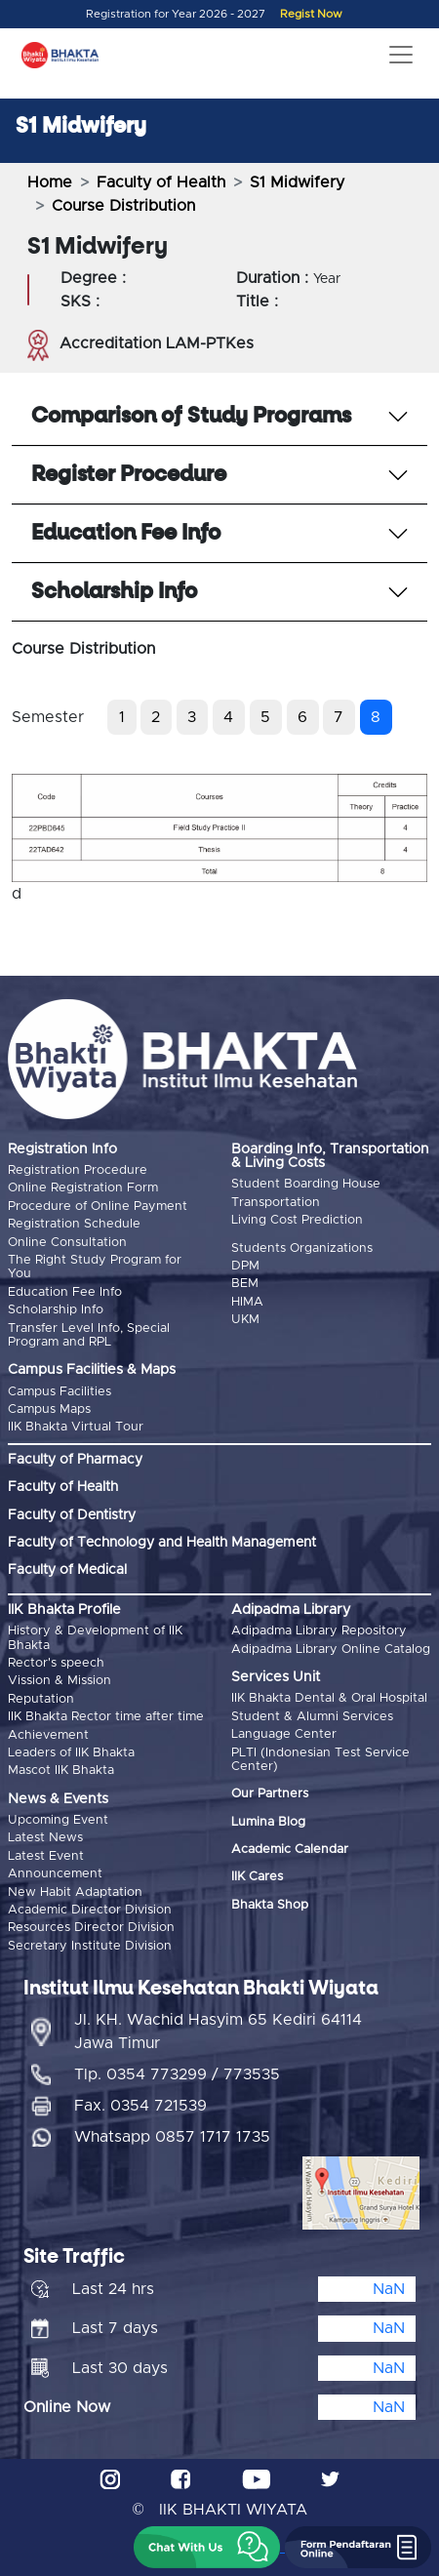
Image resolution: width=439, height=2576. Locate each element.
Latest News (45, 1837)
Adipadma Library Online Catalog (330, 1649)
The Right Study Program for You (94, 1267)
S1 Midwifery (297, 182)
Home (49, 182)
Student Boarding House (305, 1184)
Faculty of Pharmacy (75, 1460)
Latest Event (46, 1856)
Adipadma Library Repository (319, 1631)
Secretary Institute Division (90, 1946)
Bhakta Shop (269, 1905)
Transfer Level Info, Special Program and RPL (89, 1335)
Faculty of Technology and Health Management (162, 1543)
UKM (245, 1319)
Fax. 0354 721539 (140, 2105)
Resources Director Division (91, 1927)
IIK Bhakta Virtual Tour (75, 1427)
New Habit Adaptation (75, 1892)
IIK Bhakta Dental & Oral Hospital (329, 1698)
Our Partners (269, 1794)
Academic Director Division (90, 1910)
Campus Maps (49, 1409)
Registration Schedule (74, 1224)
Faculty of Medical (67, 1570)
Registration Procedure (77, 1170)
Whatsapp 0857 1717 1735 (172, 2137)
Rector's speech (56, 1663)
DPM (245, 1266)
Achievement (48, 1735)
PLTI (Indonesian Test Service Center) (320, 1760)
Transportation (275, 1202)
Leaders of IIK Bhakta (71, 1753)
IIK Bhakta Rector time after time (106, 1717)
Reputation (41, 1699)
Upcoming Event (58, 1820)
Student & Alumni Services (312, 1717)
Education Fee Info (65, 1292)
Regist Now (311, 14)
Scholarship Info (55, 1310)
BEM (245, 1283)
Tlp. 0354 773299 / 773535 (177, 2074)
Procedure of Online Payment (97, 1206)
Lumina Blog (268, 1822)
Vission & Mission (59, 1680)
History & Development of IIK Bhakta (95, 1638)
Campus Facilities (59, 1392)
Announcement (55, 1874)
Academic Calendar (289, 1849)
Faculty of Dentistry (72, 1515)
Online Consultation (67, 1242)
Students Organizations (302, 1248)
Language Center (284, 1734)
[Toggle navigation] (401, 54)
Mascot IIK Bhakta (61, 1770)
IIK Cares (257, 1877)
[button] (207, 2547)
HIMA (247, 1302)
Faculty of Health (161, 182)
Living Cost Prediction (297, 1220)
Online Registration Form (83, 1188)
